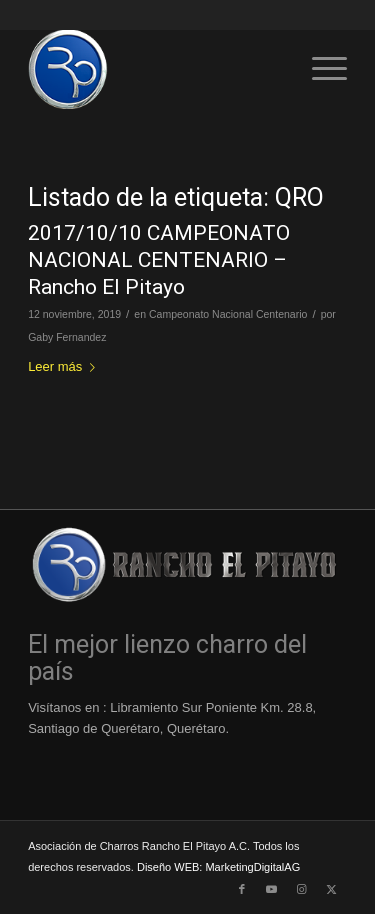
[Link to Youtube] (272, 889)
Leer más (65, 366)
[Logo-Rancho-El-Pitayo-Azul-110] (155, 69)
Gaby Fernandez (67, 337)
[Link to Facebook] (242, 889)
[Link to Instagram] (302, 889)
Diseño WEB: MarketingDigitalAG (218, 867)
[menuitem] (319, 69)
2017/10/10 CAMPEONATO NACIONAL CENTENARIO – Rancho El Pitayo (159, 260)
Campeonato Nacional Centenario (228, 314)
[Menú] (319, 69)
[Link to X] (332, 889)
